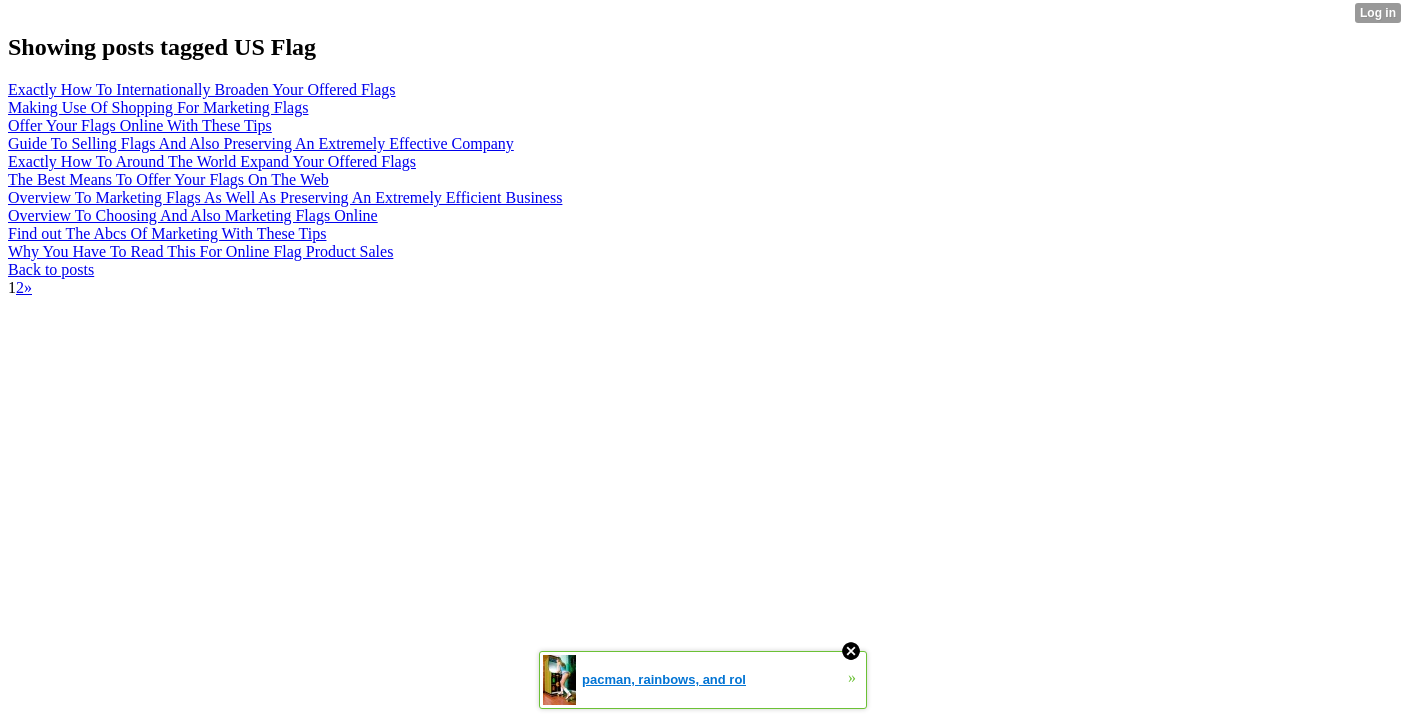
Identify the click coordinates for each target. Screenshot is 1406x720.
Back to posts (51, 269)
